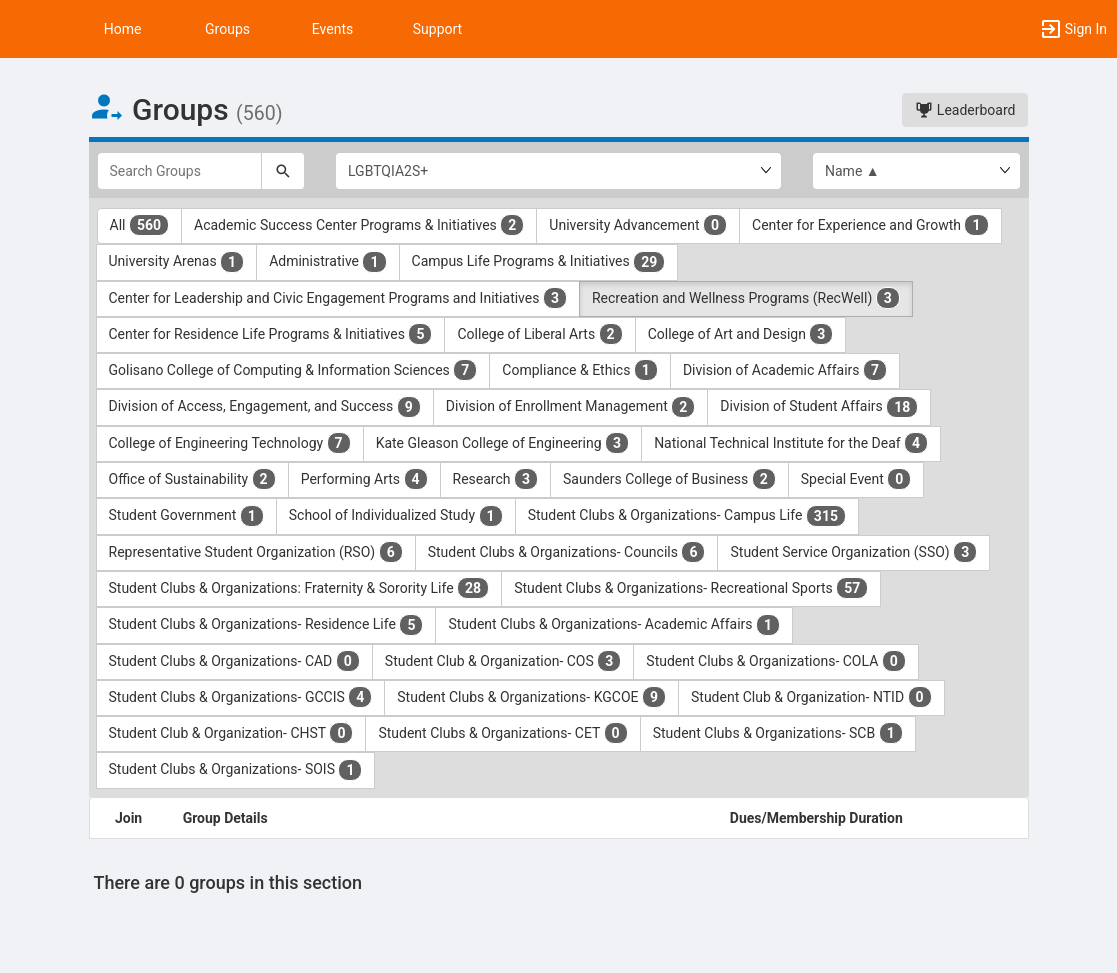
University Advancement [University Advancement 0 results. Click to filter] (638, 225)
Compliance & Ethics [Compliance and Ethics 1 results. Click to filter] (580, 370)
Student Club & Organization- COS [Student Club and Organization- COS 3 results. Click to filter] (503, 661)
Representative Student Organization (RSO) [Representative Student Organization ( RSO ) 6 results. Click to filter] (256, 552)
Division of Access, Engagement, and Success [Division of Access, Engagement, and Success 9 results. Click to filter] (265, 407)
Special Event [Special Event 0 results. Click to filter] (856, 479)
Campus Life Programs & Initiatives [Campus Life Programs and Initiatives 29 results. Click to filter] (539, 262)
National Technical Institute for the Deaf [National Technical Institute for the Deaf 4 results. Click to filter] (791, 443)
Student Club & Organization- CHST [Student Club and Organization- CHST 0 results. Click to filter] (231, 733)
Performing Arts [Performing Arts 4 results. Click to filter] (364, 479)
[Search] (283, 171)
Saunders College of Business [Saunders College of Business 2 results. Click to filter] (669, 479)
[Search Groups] (180, 171)
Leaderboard (965, 110)
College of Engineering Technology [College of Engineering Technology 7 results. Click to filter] (230, 443)
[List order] (916, 171)
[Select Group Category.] (558, 171)
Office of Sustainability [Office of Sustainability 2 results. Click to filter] (192, 479)
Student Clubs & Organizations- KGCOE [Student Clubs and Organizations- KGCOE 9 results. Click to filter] (531, 697)
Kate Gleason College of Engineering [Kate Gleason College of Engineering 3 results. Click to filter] (502, 443)
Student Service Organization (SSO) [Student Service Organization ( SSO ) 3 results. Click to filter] (853, 552)
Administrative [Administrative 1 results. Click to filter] (327, 262)
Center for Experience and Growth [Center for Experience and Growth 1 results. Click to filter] (870, 225)
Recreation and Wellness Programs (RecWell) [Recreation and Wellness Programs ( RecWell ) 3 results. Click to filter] (746, 298)
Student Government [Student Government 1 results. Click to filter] (186, 516)
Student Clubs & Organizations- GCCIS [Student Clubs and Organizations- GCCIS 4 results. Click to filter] (241, 697)
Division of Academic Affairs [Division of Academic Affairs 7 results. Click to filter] (785, 370)
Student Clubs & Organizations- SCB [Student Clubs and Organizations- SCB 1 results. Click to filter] (778, 733)
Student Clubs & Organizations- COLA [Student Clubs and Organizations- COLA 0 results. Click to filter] (775, 661)
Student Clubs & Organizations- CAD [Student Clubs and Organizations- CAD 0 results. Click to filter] (234, 661)
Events (332, 29)
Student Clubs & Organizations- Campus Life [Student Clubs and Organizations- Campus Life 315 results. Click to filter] (687, 516)
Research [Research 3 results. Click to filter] (496, 479)
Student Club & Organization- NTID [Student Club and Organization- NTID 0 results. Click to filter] (811, 697)
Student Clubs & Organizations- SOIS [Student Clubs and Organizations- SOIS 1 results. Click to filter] (236, 770)
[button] (25, 29)
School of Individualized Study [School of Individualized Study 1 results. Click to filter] (396, 516)
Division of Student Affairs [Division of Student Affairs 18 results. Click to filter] (819, 407)
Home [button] (123, 29)
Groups (227, 29)
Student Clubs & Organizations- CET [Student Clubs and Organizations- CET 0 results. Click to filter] (502, 733)
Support (437, 29)
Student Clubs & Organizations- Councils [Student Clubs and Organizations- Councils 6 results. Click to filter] (567, 552)
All (140, 225)
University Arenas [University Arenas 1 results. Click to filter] (177, 262)
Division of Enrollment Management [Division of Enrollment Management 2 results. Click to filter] (571, 407)
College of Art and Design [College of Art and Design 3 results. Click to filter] (741, 334)
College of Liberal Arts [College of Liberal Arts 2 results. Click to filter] (539, 334)
